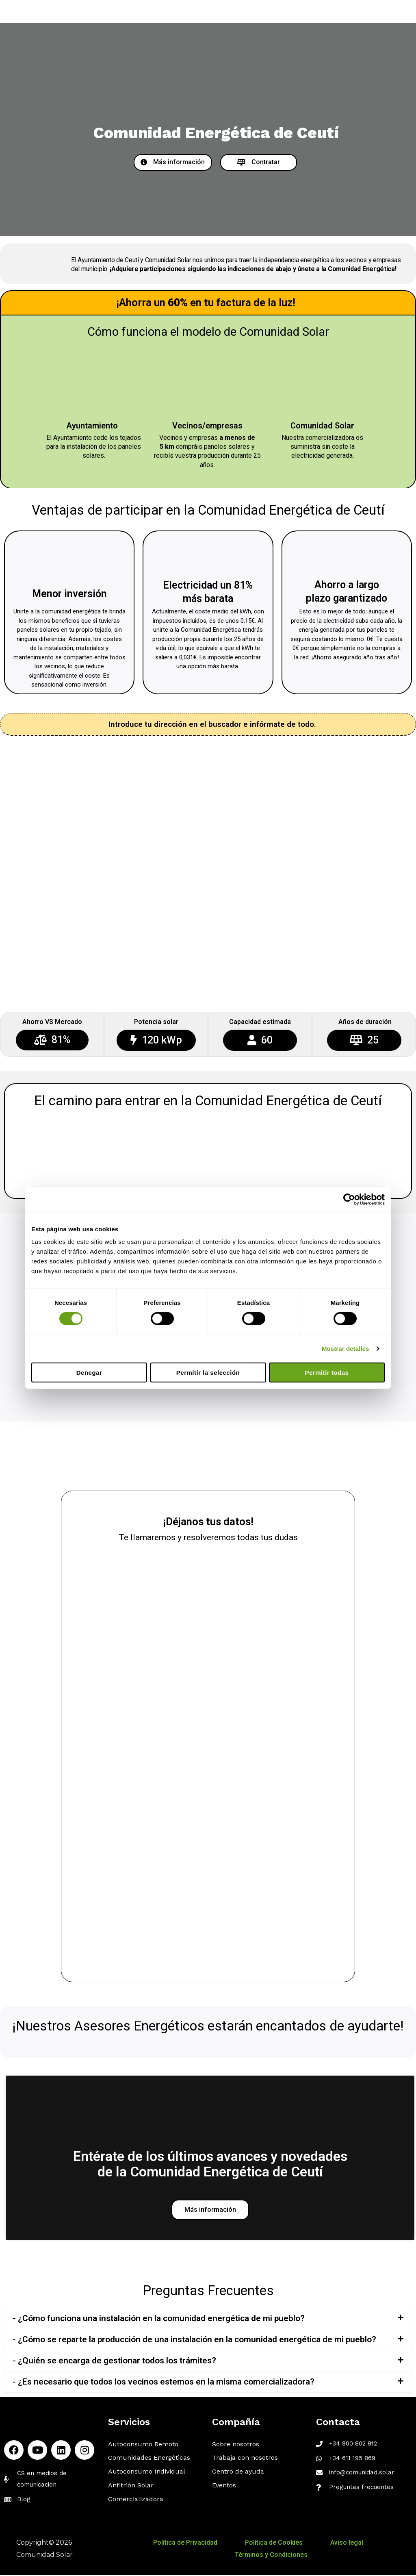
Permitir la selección (208, 1372)
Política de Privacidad (191, 2544)
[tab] (208, 2319)
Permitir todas (327, 1372)
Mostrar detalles (345, 1348)
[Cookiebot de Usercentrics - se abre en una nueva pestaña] (349, 1199)
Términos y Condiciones (271, 2556)
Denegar (89, 1372)
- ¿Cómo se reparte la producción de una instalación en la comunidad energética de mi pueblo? (194, 2341)
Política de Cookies (272, 2544)
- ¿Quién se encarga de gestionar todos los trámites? (114, 2362)
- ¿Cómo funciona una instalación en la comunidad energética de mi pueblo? (159, 2319)
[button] (173, 162)
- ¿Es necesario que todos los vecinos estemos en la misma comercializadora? (163, 2383)
